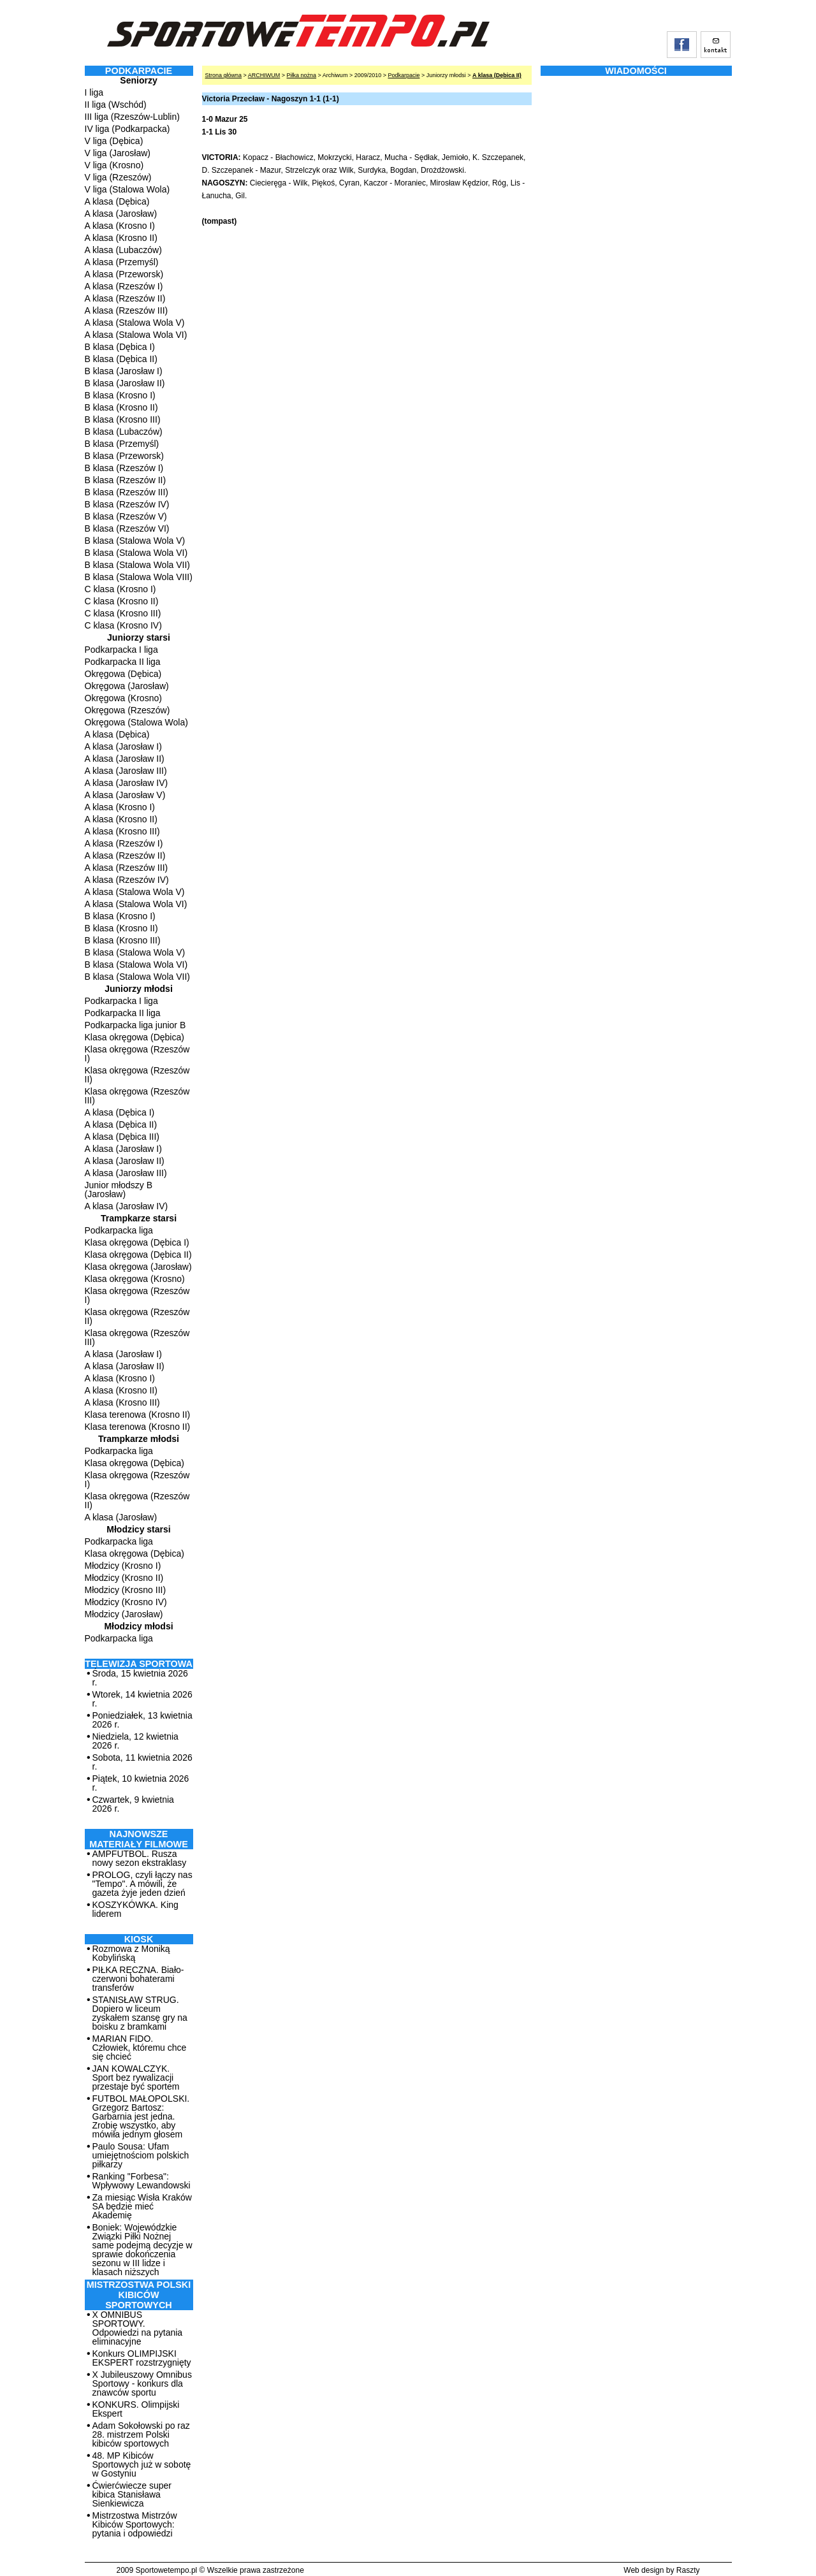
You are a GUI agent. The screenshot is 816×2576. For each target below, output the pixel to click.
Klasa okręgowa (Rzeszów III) (137, 1095)
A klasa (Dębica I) (120, 1112)
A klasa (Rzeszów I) (124, 286)
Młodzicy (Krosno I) (123, 1566)
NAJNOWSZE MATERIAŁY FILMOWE (138, 1839)
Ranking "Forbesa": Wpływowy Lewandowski (141, 2180)
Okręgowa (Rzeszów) (127, 710)
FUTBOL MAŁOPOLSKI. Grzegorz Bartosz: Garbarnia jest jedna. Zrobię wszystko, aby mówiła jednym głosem (141, 2116)
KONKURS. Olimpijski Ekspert (136, 2409)
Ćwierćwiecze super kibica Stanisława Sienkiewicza (131, 2494)
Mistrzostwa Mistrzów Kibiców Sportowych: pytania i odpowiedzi (134, 2524)
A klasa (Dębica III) (122, 1137)
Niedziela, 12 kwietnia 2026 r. (135, 1740)
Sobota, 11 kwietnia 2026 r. (142, 1762)
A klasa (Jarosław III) (126, 771)
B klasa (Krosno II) (121, 407)
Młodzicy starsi (138, 1529)
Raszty (688, 2570)
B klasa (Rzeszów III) (126, 492)
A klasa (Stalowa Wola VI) (136, 335)
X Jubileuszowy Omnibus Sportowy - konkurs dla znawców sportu (142, 2383)
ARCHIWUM (264, 75)
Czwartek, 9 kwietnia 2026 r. (133, 1804)
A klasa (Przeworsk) (124, 274)
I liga (94, 92)
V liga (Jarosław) (117, 153)
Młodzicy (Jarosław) (124, 1614)
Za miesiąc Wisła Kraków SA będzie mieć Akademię (142, 2206)
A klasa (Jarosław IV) (126, 783)
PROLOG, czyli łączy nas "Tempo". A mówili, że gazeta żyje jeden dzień (142, 1884)
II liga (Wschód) (116, 104)
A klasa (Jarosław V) (125, 795)
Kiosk (139, 1939)
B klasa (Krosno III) (123, 419)
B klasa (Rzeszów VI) (127, 528)
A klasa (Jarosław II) (124, 758)
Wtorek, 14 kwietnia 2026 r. (142, 1698)
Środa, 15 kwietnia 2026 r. (140, 1677)
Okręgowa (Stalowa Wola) (136, 722)
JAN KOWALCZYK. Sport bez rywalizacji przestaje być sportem (136, 2077)
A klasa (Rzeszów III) (126, 310)
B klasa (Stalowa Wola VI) (136, 553)
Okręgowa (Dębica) (123, 674)
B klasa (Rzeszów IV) (127, 504)
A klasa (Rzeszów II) (125, 298)
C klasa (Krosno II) (122, 601)
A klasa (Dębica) (117, 201)
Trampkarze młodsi (138, 1439)
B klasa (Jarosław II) (125, 383)
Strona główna (223, 75)
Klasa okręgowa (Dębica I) (137, 1242)
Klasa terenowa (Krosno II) (138, 1414)
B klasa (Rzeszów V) (126, 516)
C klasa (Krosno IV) (123, 625)
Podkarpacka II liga (123, 662)
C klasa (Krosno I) (120, 589)
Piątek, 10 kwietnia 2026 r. (140, 1783)
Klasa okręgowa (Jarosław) (138, 1267)
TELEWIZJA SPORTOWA (139, 1664)
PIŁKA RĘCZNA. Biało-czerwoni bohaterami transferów (138, 1979)
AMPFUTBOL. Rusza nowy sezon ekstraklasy (139, 1858)
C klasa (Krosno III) (123, 613)
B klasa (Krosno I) (120, 395)
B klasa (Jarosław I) (124, 371)
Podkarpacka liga (119, 1230)
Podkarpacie (403, 75)
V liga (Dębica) (114, 141)
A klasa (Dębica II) (121, 1124)
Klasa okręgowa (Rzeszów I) (137, 1053)
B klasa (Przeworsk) (124, 456)
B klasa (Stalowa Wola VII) (137, 565)
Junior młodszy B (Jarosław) (119, 1189)
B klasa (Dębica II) (121, 359)
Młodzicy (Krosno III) (125, 1590)
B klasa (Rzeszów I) (124, 468)
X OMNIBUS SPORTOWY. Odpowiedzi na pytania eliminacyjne (137, 2328)
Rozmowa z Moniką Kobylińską (131, 1953)
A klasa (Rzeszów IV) (127, 880)
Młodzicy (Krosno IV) (126, 1602)
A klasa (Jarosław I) (123, 746)
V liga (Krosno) (114, 165)
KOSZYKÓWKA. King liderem (135, 1909)
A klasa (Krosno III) (122, 831)
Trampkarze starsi (139, 1218)
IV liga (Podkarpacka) (127, 129)
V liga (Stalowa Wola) (127, 189)
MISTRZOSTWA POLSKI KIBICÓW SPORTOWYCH (139, 2295)
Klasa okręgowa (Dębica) (134, 1037)
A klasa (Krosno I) (120, 226)
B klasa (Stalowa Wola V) (135, 540)
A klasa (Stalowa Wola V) (135, 322)
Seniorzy (138, 80)
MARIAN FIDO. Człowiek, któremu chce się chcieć (139, 2048)
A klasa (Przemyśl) (122, 262)
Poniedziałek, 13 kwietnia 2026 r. (142, 1719)
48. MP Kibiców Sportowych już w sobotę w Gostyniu (141, 2464)
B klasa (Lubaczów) (124, 431)
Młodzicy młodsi (138, 1626)
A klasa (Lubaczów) (123, 250)
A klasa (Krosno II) (121, 238)
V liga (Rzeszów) (118, 177)
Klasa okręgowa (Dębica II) (138, 1254)
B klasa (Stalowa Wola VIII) (139, 577)
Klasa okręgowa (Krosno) (135, 1279)
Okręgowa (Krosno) (123, 698)
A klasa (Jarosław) (121, 213)
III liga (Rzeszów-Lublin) (132, 117)
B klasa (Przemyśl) (122, 444)
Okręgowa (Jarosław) (127, 686)
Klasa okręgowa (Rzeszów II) (137, 1074)
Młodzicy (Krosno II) (124, 1578)
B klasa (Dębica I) (120, 347)
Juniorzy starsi (138, 637)
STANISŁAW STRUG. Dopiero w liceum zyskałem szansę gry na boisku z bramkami (139, 2013)
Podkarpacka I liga (121, 649)
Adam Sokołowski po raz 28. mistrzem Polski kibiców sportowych (141, 2434)
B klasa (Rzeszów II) (125, 480)
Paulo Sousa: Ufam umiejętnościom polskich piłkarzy (140, 2155)
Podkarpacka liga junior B (135, 1025)
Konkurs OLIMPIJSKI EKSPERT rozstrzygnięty (141, 2358)
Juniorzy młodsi (139, 989)
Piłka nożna (302, 75)
